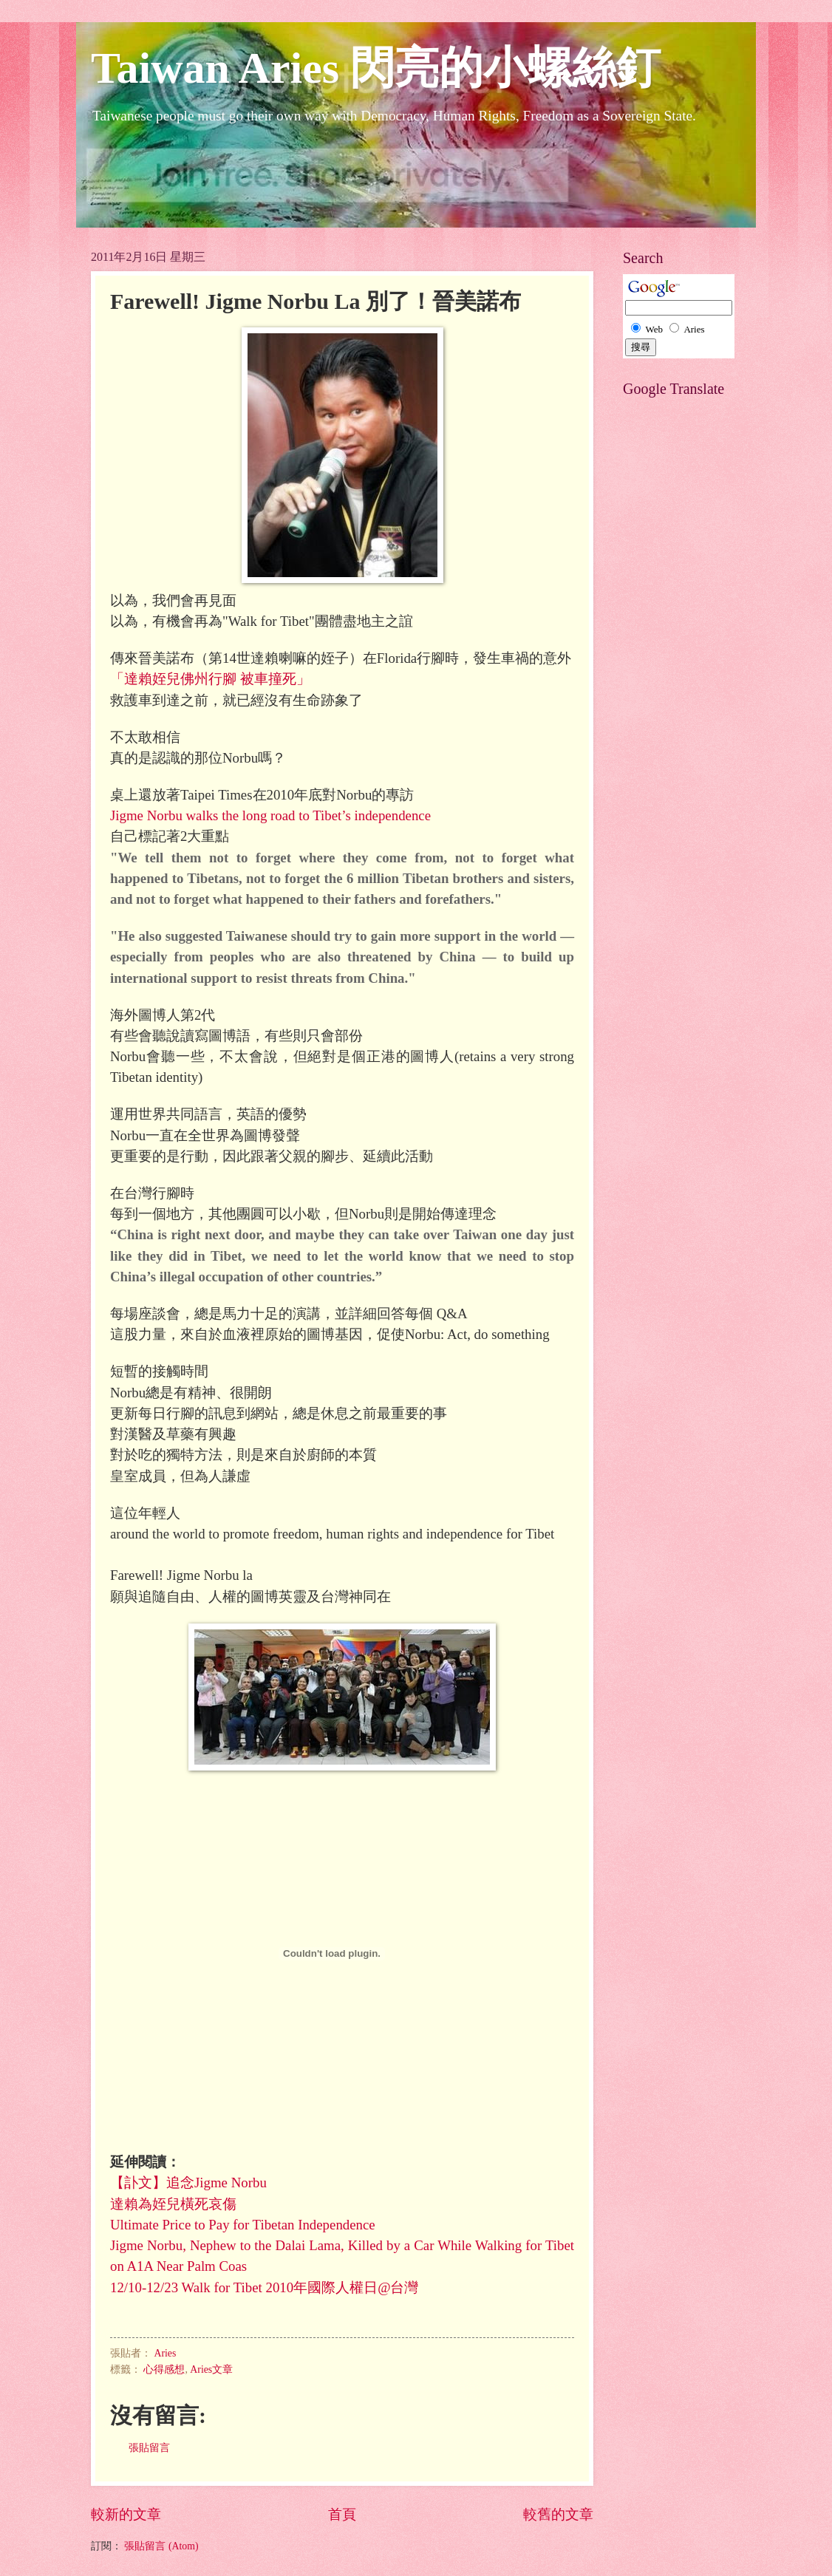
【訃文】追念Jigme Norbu (188, 2182)
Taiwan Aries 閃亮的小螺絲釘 (376, 68)
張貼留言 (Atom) (161, 2546)
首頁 (342, 2514)
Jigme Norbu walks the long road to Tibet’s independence (270, 815)
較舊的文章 (558, 2514)
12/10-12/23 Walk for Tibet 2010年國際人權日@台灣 (264, 2287)
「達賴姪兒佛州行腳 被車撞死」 (210, 678)
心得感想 (164, 2369)
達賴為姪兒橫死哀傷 (173, 2204)
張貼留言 (149, 2447)
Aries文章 (211, 2369)
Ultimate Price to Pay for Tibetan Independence (242, 2224)
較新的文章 (126, 2514)
